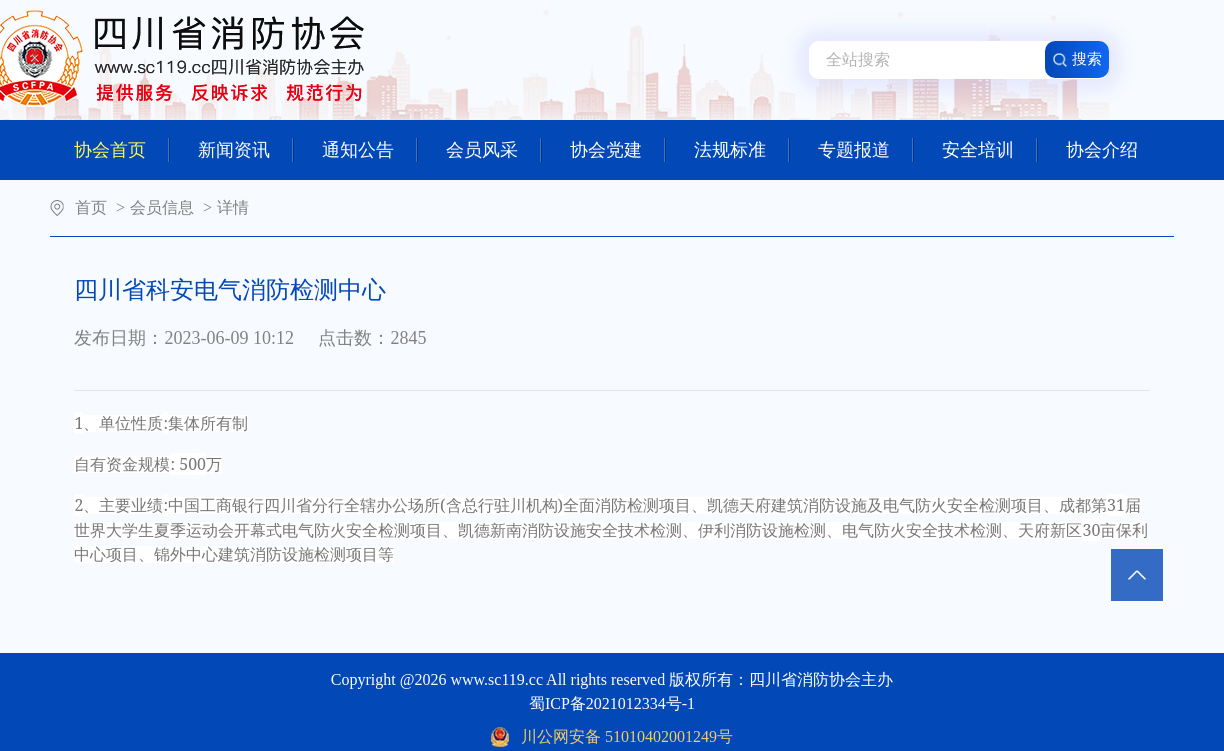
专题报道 (866, 150)
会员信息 (162, 207)
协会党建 (618, 150)
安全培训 (990, 150)
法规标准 (742, 150)
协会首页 (122, 150)
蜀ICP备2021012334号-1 (612, 703)
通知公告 (370, 150)
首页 (91, 207)
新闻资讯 (246, 150)
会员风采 (494, 150)
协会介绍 (1102, 150)
